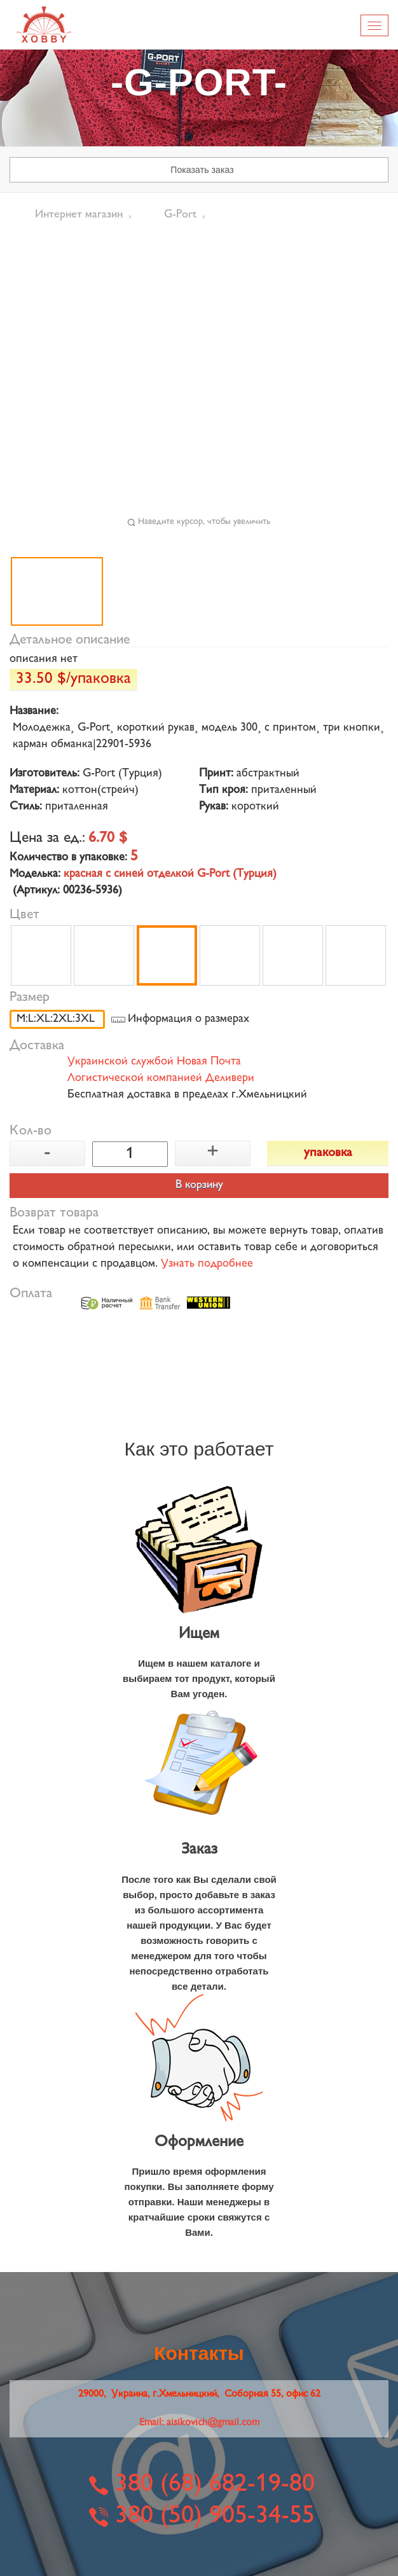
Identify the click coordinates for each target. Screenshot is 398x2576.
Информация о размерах (188, 1019)
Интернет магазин (79, 215)
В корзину (199, 1185)
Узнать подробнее (207, 1264)
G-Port (180, 215)
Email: (199, 2423)
